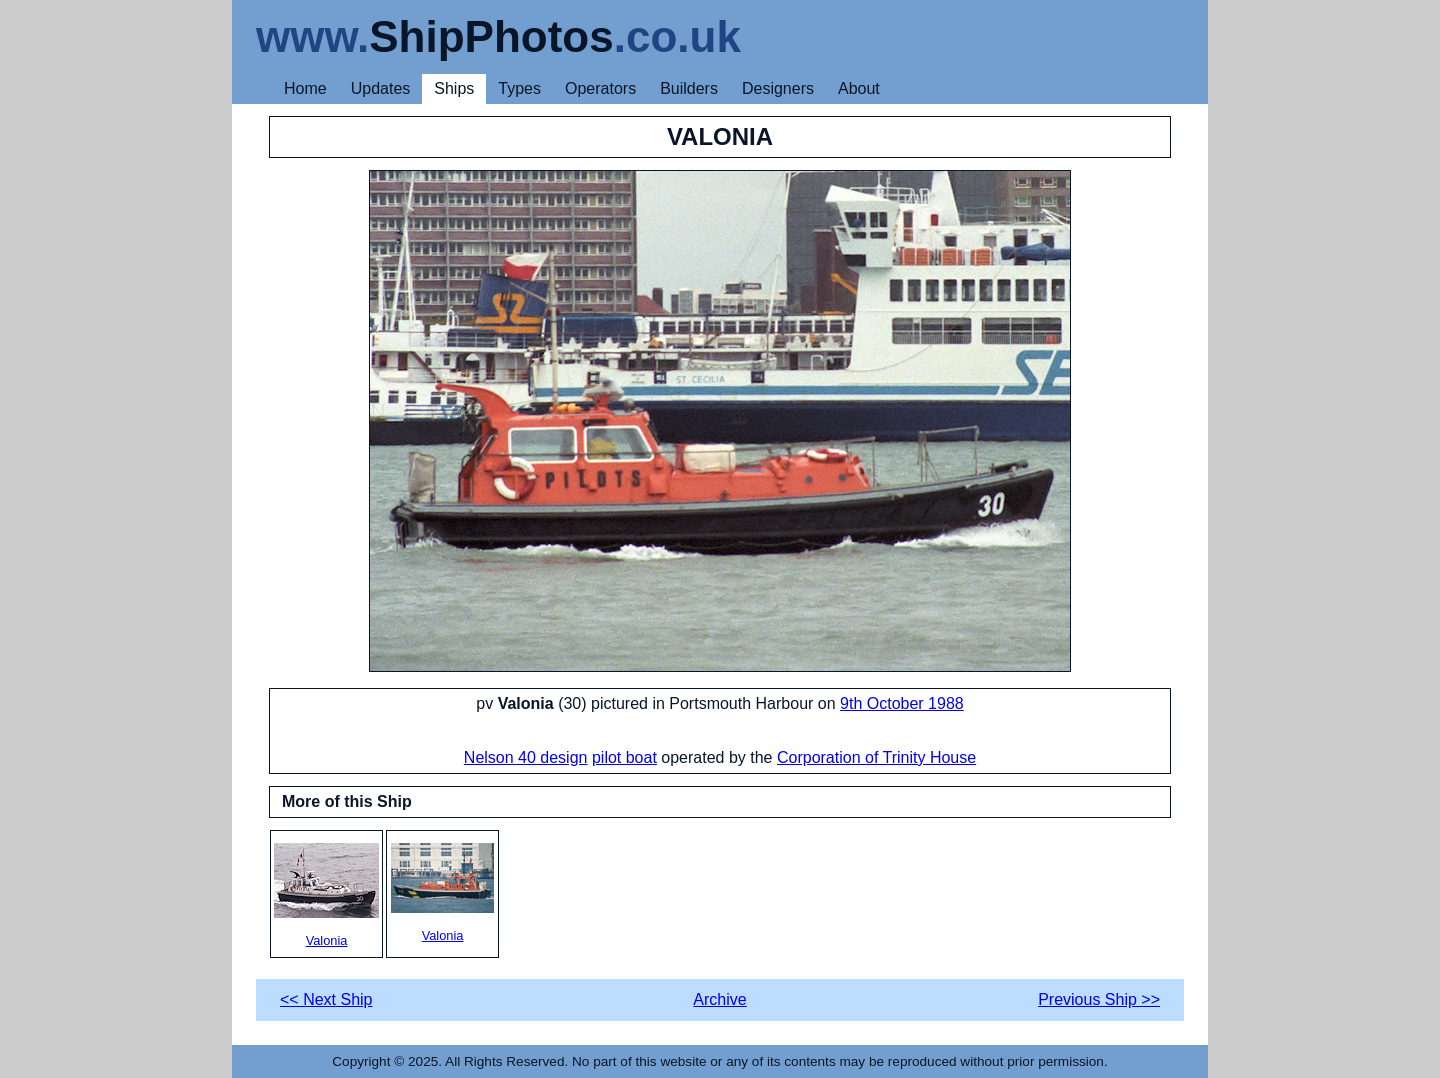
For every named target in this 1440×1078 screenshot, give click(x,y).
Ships (454, 88)
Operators (600, 88)
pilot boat (624, 757)
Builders (689, 88)
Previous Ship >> (1099, 999)
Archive (719, 999)
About (859, 88)
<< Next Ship (326, 999)
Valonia (326, 895)
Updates (381, 88)
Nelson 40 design (526, 757)
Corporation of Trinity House (876, 757)
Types (519, 88)
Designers (778, 88)
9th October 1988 (902, 703)
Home (305, 88)
